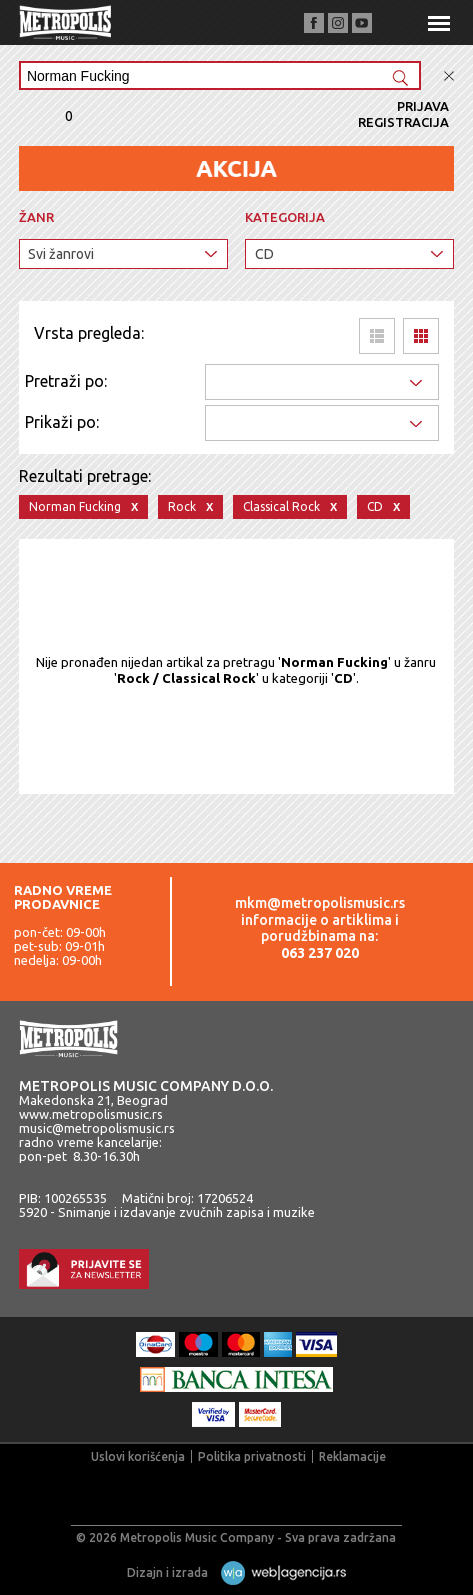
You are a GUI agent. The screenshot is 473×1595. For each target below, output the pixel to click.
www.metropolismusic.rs (91, 1114)
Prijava (423, 106)
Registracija (403, 122)
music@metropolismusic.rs (97, 1128)
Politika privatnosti (252, 1456)
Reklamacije (352, 1456)
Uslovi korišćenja (138, 1456)
